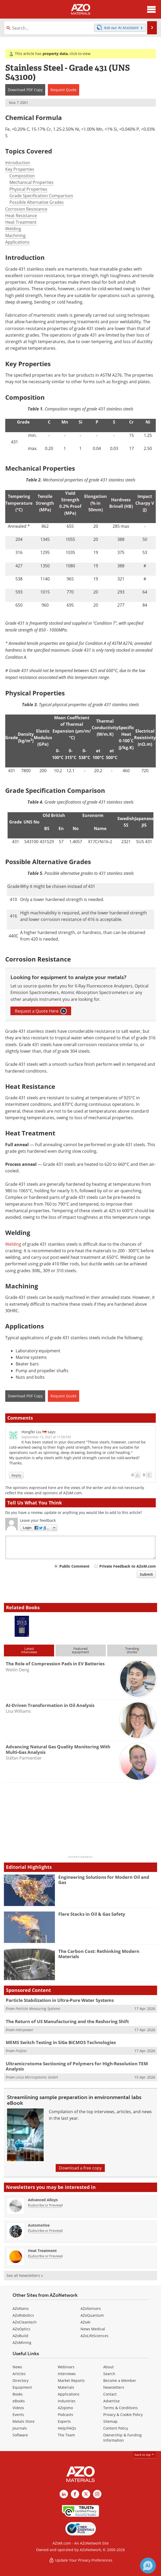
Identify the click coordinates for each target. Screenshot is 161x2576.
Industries (67, 2400)
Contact (110, 2394)
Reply (16, 1475)
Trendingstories (132, 1650)
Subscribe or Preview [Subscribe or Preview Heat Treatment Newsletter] (45, 2256)
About (108, 2366)
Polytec (21, 2050)
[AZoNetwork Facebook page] (75, 2494)
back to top (144, 2454)
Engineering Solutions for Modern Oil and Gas (103, 1879)
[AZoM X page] (86, 2494)
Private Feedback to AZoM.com (127, 1566)
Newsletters (113, 2387)
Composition (22, 176)
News (17, 2366)
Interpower (24, 2029)
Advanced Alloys (43, 2199)
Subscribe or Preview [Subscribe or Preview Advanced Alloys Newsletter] (45, 2205)
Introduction (17, 163)
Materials (66, 2387)
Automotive (39, 2225)
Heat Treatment (21, 222)
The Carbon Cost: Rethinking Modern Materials (98, 1953)
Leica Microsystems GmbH (36, 2077)
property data (55, 53)
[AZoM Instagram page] (97, 2494)
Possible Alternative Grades (36, 202)
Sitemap (110, 2421)
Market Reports (71, 2380)
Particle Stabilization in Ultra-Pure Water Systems (60, 2000)
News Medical (92, 2328)
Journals (20, 2428)
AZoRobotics (23, 2315)
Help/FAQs (67, 2428)
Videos (18, 2407)
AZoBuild (20, 2335)
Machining (15, 235)
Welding (13, 229)
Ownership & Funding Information (122, 2437)
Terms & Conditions (120, 2407)
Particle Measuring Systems (37, 2008)
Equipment (22, 2387)
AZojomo (65, 2407)
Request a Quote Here (41, 1011)
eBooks (19, 2400)
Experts (64, 2421)
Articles (19, 2373)
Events (18, 2414)
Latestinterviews (29, 1650)
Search (109, 2373)
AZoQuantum (92, 2315)
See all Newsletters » (25, 2275)
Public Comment (74, 1566)
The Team (66, 2434)
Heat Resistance (21, 215)
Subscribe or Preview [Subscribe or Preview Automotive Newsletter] (45, 2230)
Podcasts (65, 2414)
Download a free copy (80, 2168)
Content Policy (115, 2428)
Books (18, 2394)
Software (20, 2434)
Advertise (111, 2400)
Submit (146, 1574)
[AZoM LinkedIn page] (64, 2494)
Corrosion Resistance (26, 209)
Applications (17, 242)
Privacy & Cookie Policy (123, 2414)
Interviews (67, 2373)
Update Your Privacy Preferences (80, 2560)
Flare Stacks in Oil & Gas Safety (91, 1914)
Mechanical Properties (31, 182)
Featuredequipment (80, 1650)
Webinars (66, 2366)
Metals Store (23, 2421)
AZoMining (22, 2342)
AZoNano (20, 2308)
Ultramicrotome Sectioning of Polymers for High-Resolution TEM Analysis (77, 2066)
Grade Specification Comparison (41, 196)
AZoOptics (21, 2328)
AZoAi (85, 2322)
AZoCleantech (25, 2322)
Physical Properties (28, 189)
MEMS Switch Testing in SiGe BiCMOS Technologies (61, 2042)
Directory (20, 2380)
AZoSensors (90, 2308)
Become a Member (119, 2380)
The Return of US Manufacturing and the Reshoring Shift (67, 2021)
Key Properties (19, 169)
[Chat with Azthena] (148, 2565)
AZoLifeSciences (94, 2335)
